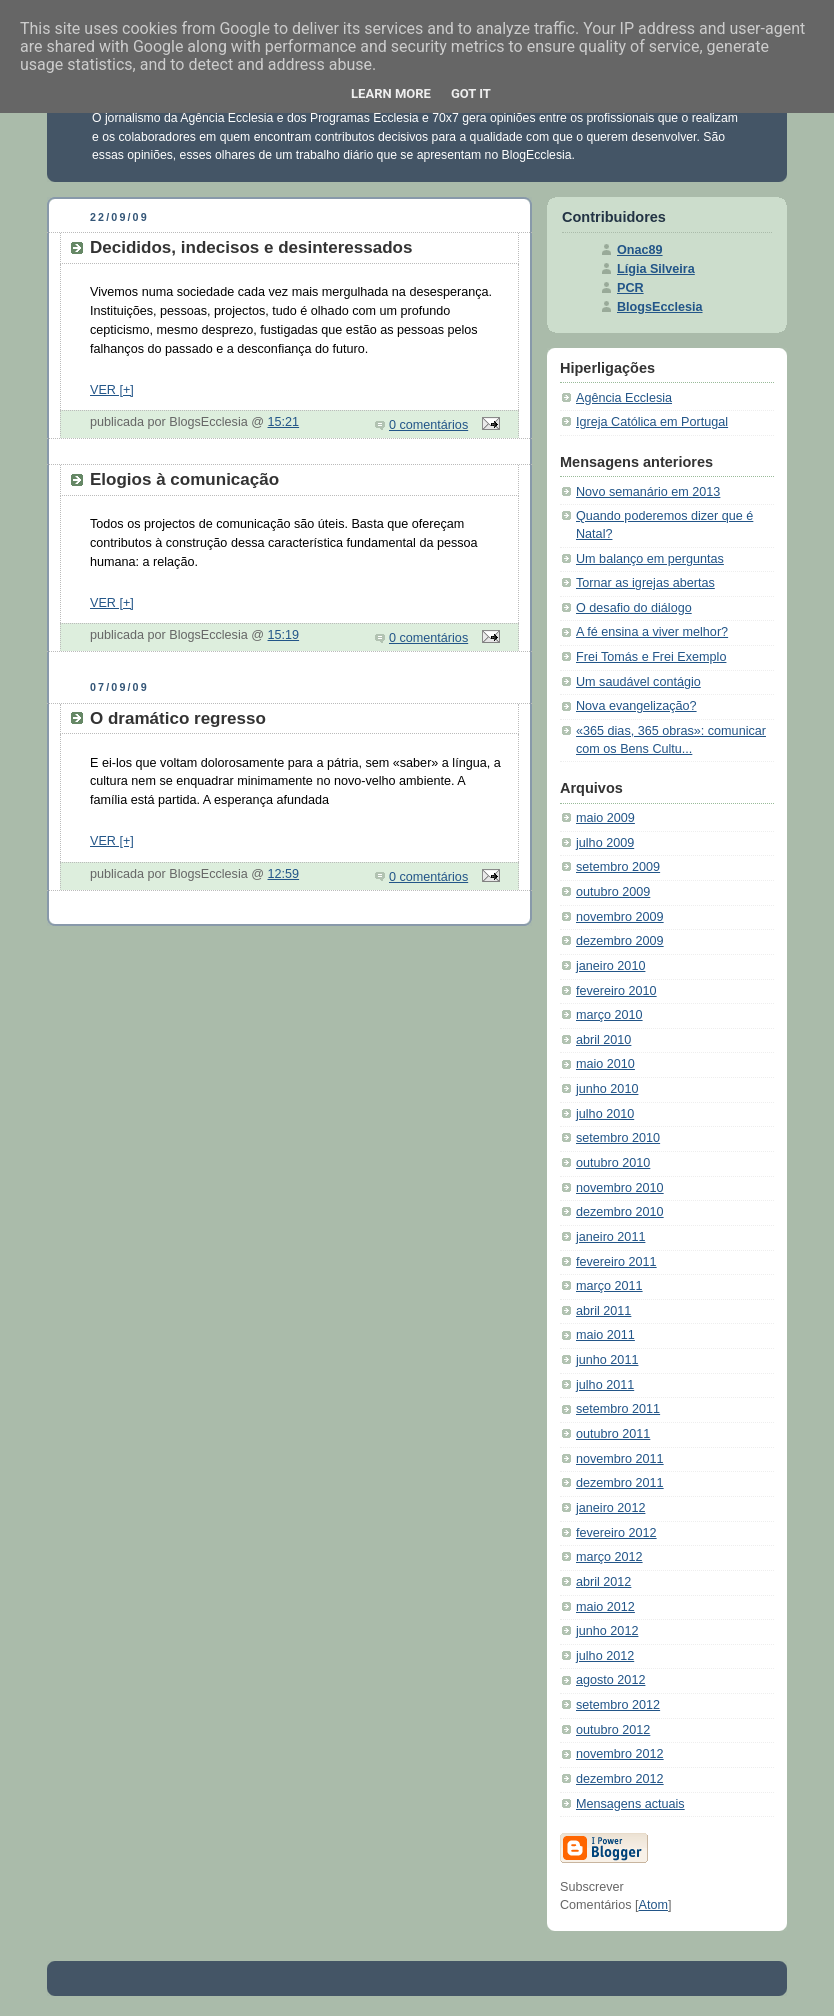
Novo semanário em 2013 (648, 492)
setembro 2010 (618, 1138)
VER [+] (112, 390)
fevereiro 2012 (616, 1533)
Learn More (391, 93)
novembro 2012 (620, 1754)
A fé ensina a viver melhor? (652, 632)
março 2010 (609, 1015)
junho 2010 (607, 1089)
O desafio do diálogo (634, 608)
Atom (653, 1905)
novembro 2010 (620, 1188)
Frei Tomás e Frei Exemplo (651, 657)
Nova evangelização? (636, 706)
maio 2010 (605, 1064)
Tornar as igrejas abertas (645, 583)
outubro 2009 (613, 892)
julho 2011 (605, 1385)
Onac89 (640, 250)
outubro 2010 (613, 1163)
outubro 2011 (613, 1434)
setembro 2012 (618, 1705)
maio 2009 (605, 818)
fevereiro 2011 (616, 1262)
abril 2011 (603, 1311)
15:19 (284, 635)
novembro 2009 (620, 917)
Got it (471, 93)
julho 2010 (605, 1114)
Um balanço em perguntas (650, 559)
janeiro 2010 (610, 966)
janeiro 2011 (610, 1237)
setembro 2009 (618, 867)
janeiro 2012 (610, 1508)
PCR (630, 288)
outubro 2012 (613, 1730)
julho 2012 (605, 1656)
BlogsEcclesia (660, 307)
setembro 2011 (618, 1409)
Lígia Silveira (656, 269)
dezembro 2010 (620, 1212)
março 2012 (609, 1557)
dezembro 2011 (620, 1483)
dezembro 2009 (620, 941)
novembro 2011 (620, 1459)
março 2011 (609, 1286)
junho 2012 (607, 1631)
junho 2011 (607, 1360)
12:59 (284, 874)
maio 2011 (605, 1335)
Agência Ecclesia (624, 398)
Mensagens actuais (630, 1804)
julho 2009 (605, 843)
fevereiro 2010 (616, 991)
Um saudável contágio (638, 682)
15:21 (284, 422)
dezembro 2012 (620, 1779)
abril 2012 (603, 1582)
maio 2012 (605, 1607)
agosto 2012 (610, 1680)
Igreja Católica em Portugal (652, 422)
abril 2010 (603, 1040)
